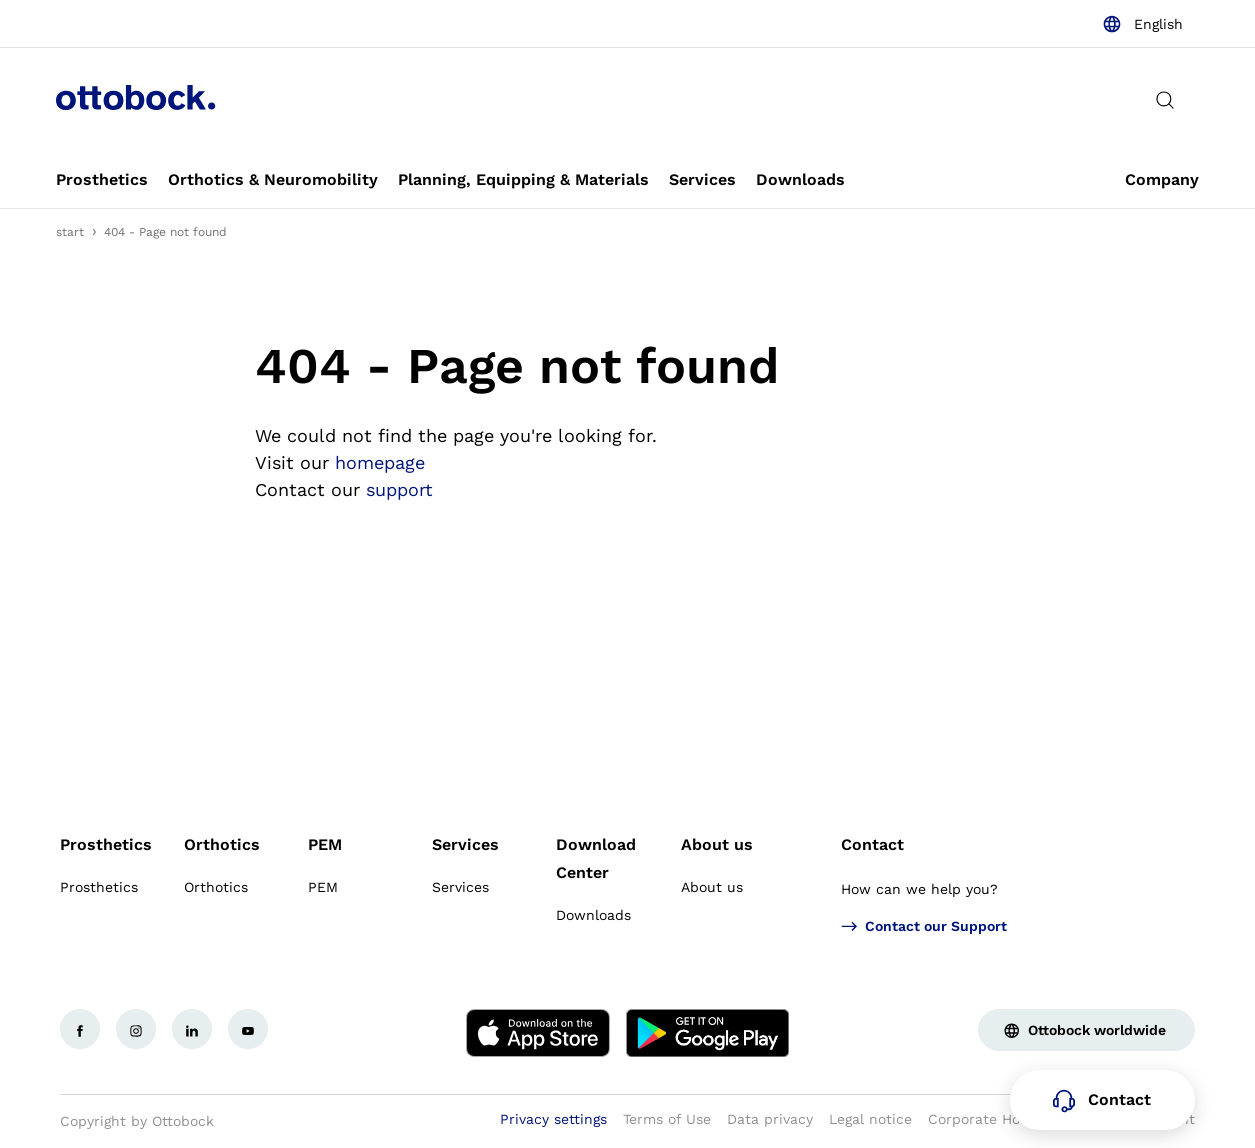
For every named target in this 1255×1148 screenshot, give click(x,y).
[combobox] (1142, 24)
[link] (102, 180)
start (70, 232)
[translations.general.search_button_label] (1165, 100)
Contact (872, 844)
